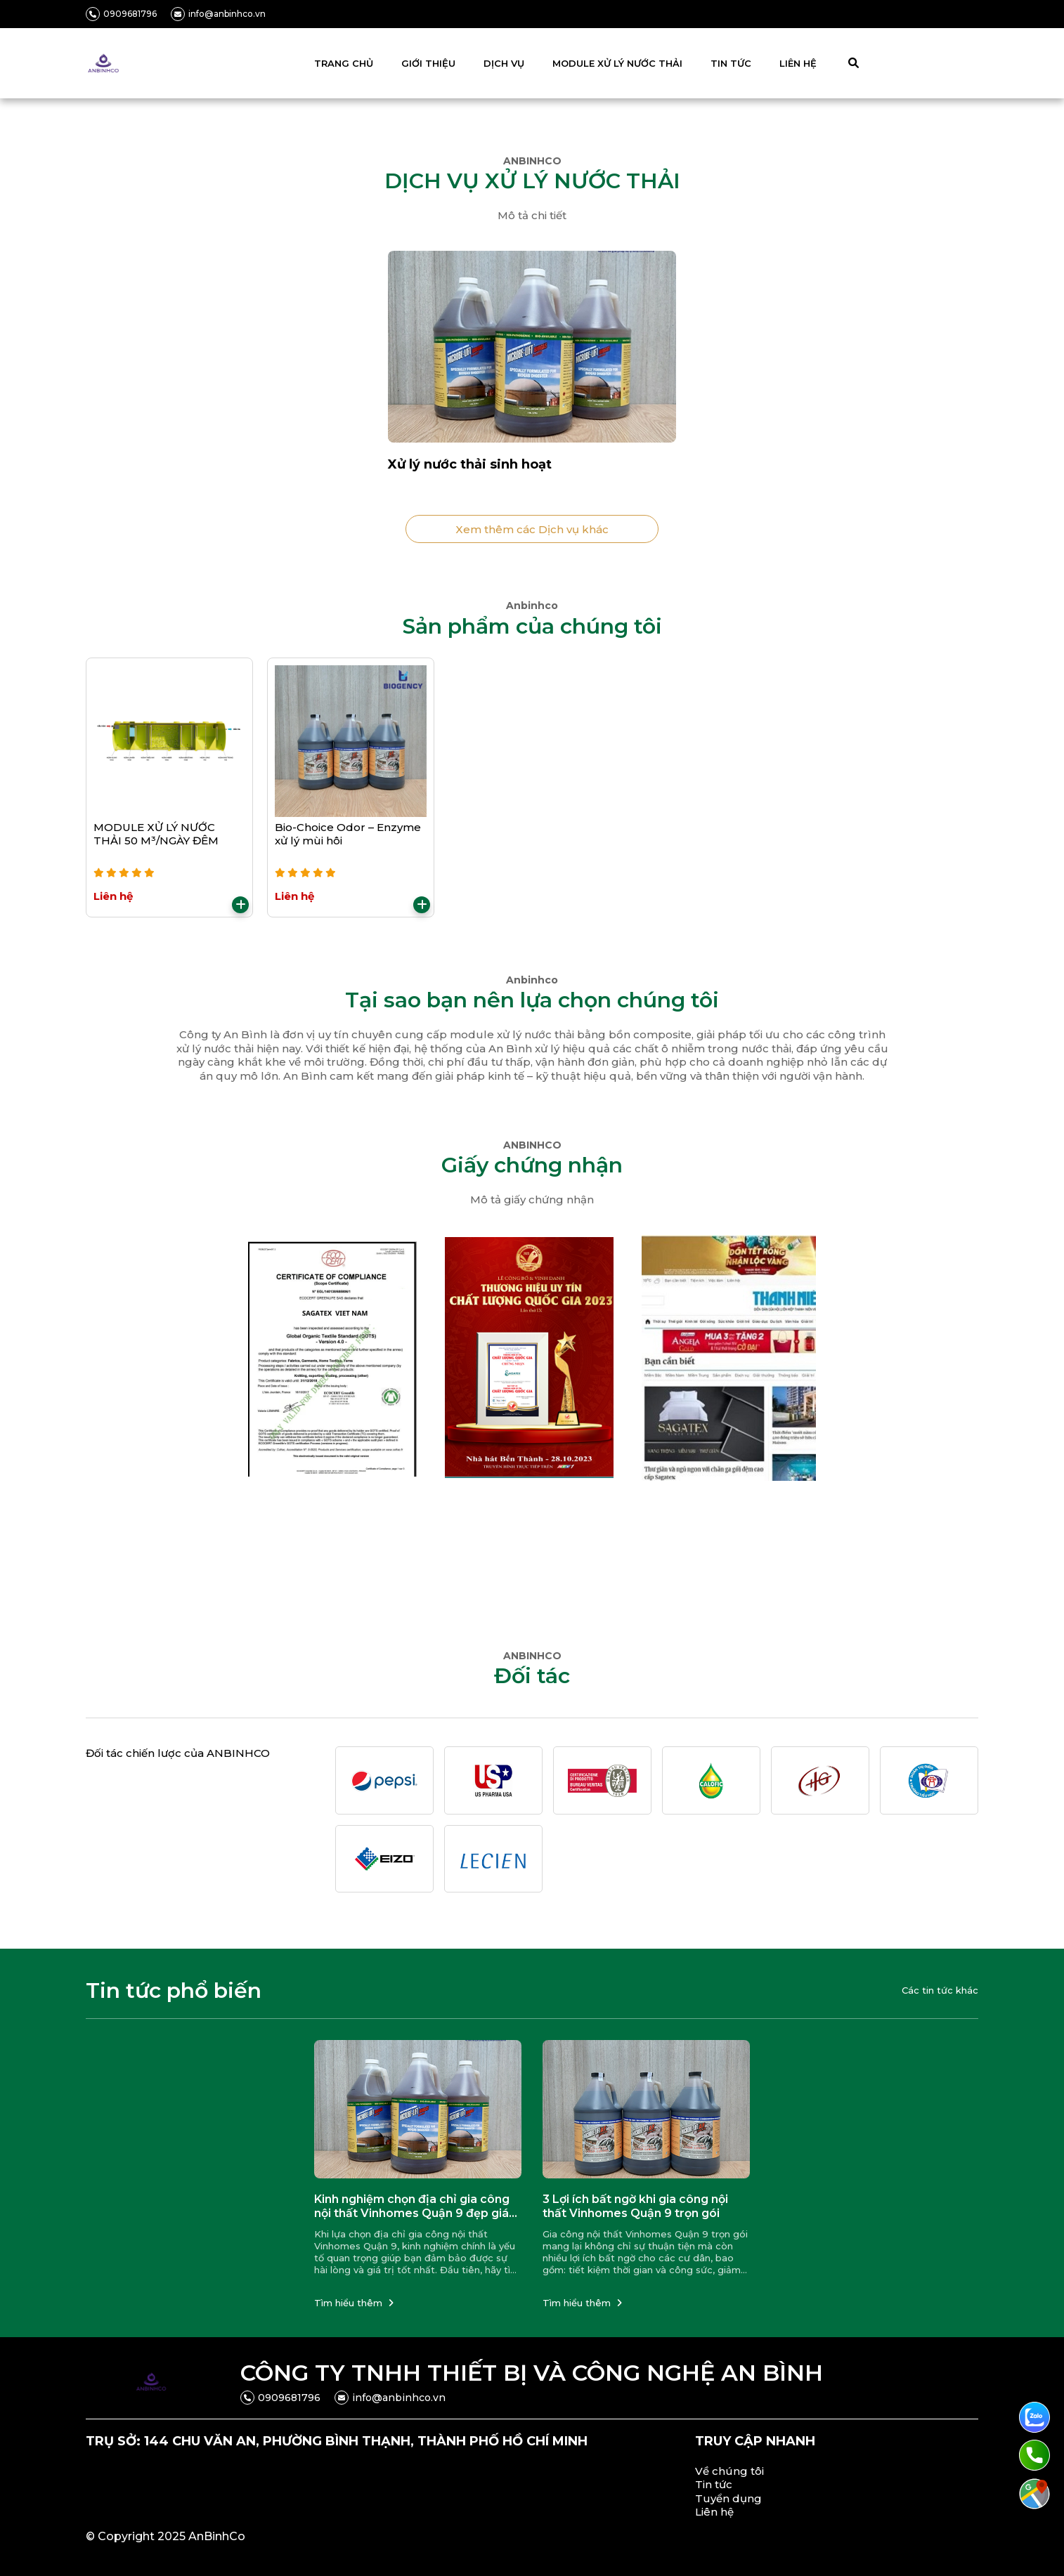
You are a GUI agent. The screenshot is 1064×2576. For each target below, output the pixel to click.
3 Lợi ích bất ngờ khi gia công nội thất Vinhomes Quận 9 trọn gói (635, 2206)
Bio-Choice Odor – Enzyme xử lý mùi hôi (348, 834)
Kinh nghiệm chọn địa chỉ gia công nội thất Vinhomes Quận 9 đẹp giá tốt (412, 2207)
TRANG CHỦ (343, 63)
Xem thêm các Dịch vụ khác (532, 529)
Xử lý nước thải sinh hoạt (470, 464)
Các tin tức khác (940, 1990)
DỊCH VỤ (504, 63)
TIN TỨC (731, 63)
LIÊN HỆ (798, 63)
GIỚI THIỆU (428, 63)
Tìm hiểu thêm (354, 2302)
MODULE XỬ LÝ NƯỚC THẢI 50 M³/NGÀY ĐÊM (156, 834)
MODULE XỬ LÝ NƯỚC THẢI (617, 63)
